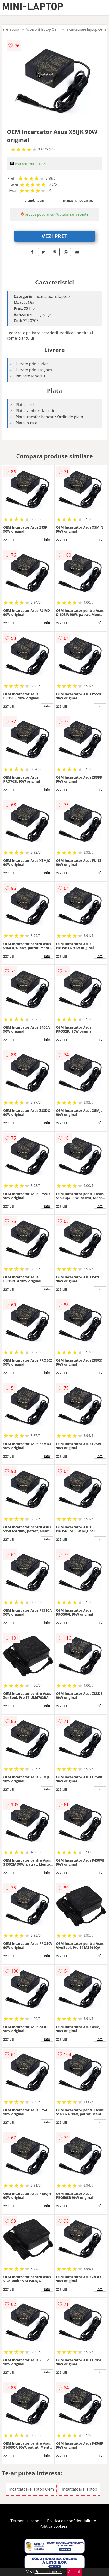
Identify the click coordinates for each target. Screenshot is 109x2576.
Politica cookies (53, 2526)
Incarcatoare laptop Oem (86, 29)
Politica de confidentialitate (71, 2521)
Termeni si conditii (27, 2521)
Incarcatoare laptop (79, 2489)
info (47, 539)
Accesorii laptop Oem (42, 29)
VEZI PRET (54, 236)
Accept (74, 2571)
